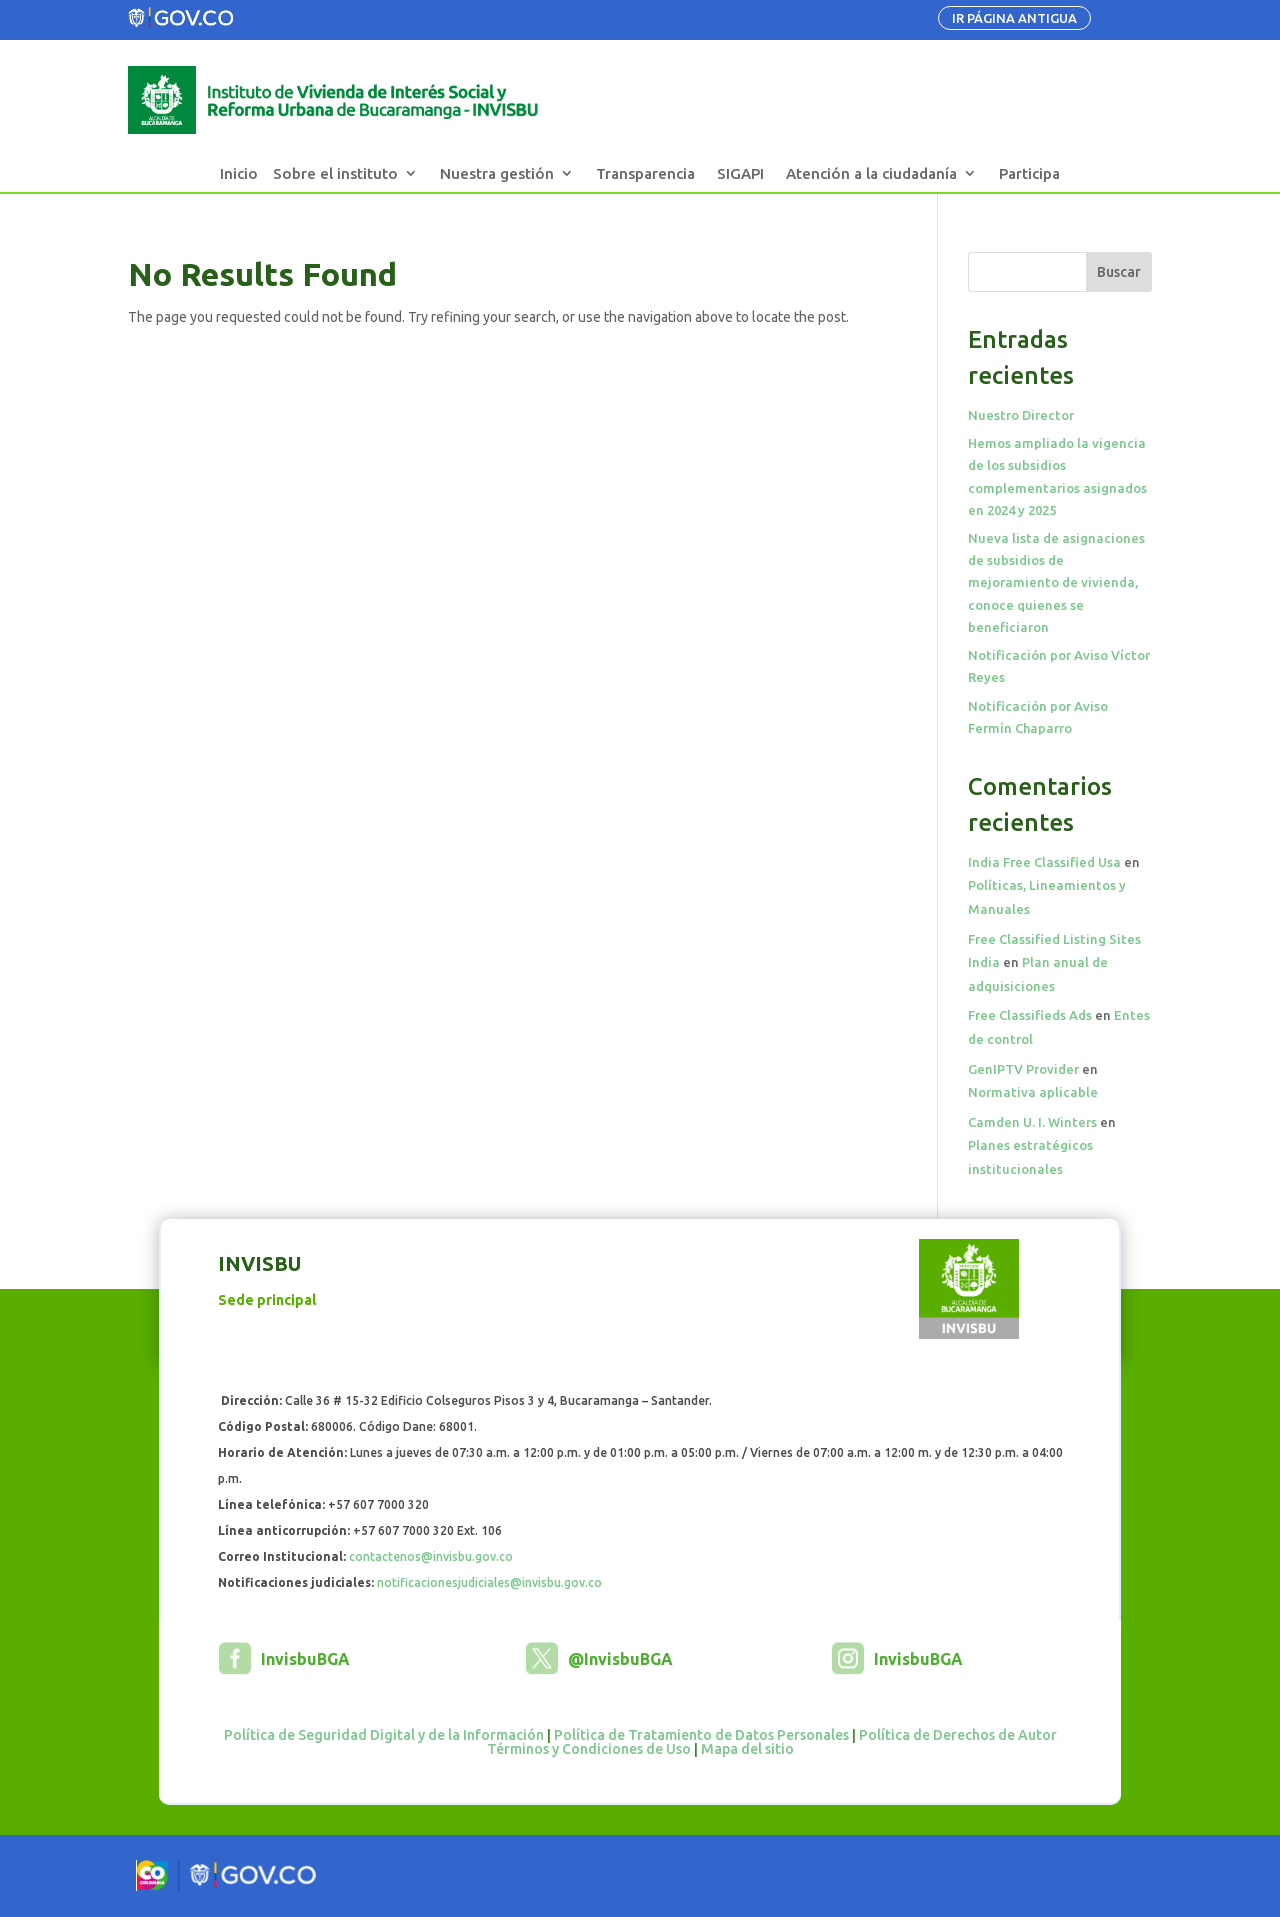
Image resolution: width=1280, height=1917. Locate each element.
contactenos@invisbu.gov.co (431, 1556)
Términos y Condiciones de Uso (589, 1749)
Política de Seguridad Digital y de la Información (384, 1735)
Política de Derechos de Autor (958, 1735)
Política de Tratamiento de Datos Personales (701, 1735)
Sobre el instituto (335, 173)
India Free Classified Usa (1044, 862)
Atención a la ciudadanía (871, 173)
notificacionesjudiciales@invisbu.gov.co (489, 1582)
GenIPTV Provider (1023, 1069)
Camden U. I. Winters (1032, 1122)
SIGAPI (740, 173)
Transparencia (645, 173)
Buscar (1119, 272)
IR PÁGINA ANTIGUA (1014, 18)
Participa (1029, 173)
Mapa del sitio (747, 1749)
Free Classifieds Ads (1030, 1015)
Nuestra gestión (497, 173)
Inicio (239, 173)
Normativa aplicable (1033, 1092)
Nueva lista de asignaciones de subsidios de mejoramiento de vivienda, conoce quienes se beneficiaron (1056, 582)
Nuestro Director (1021, 415)
